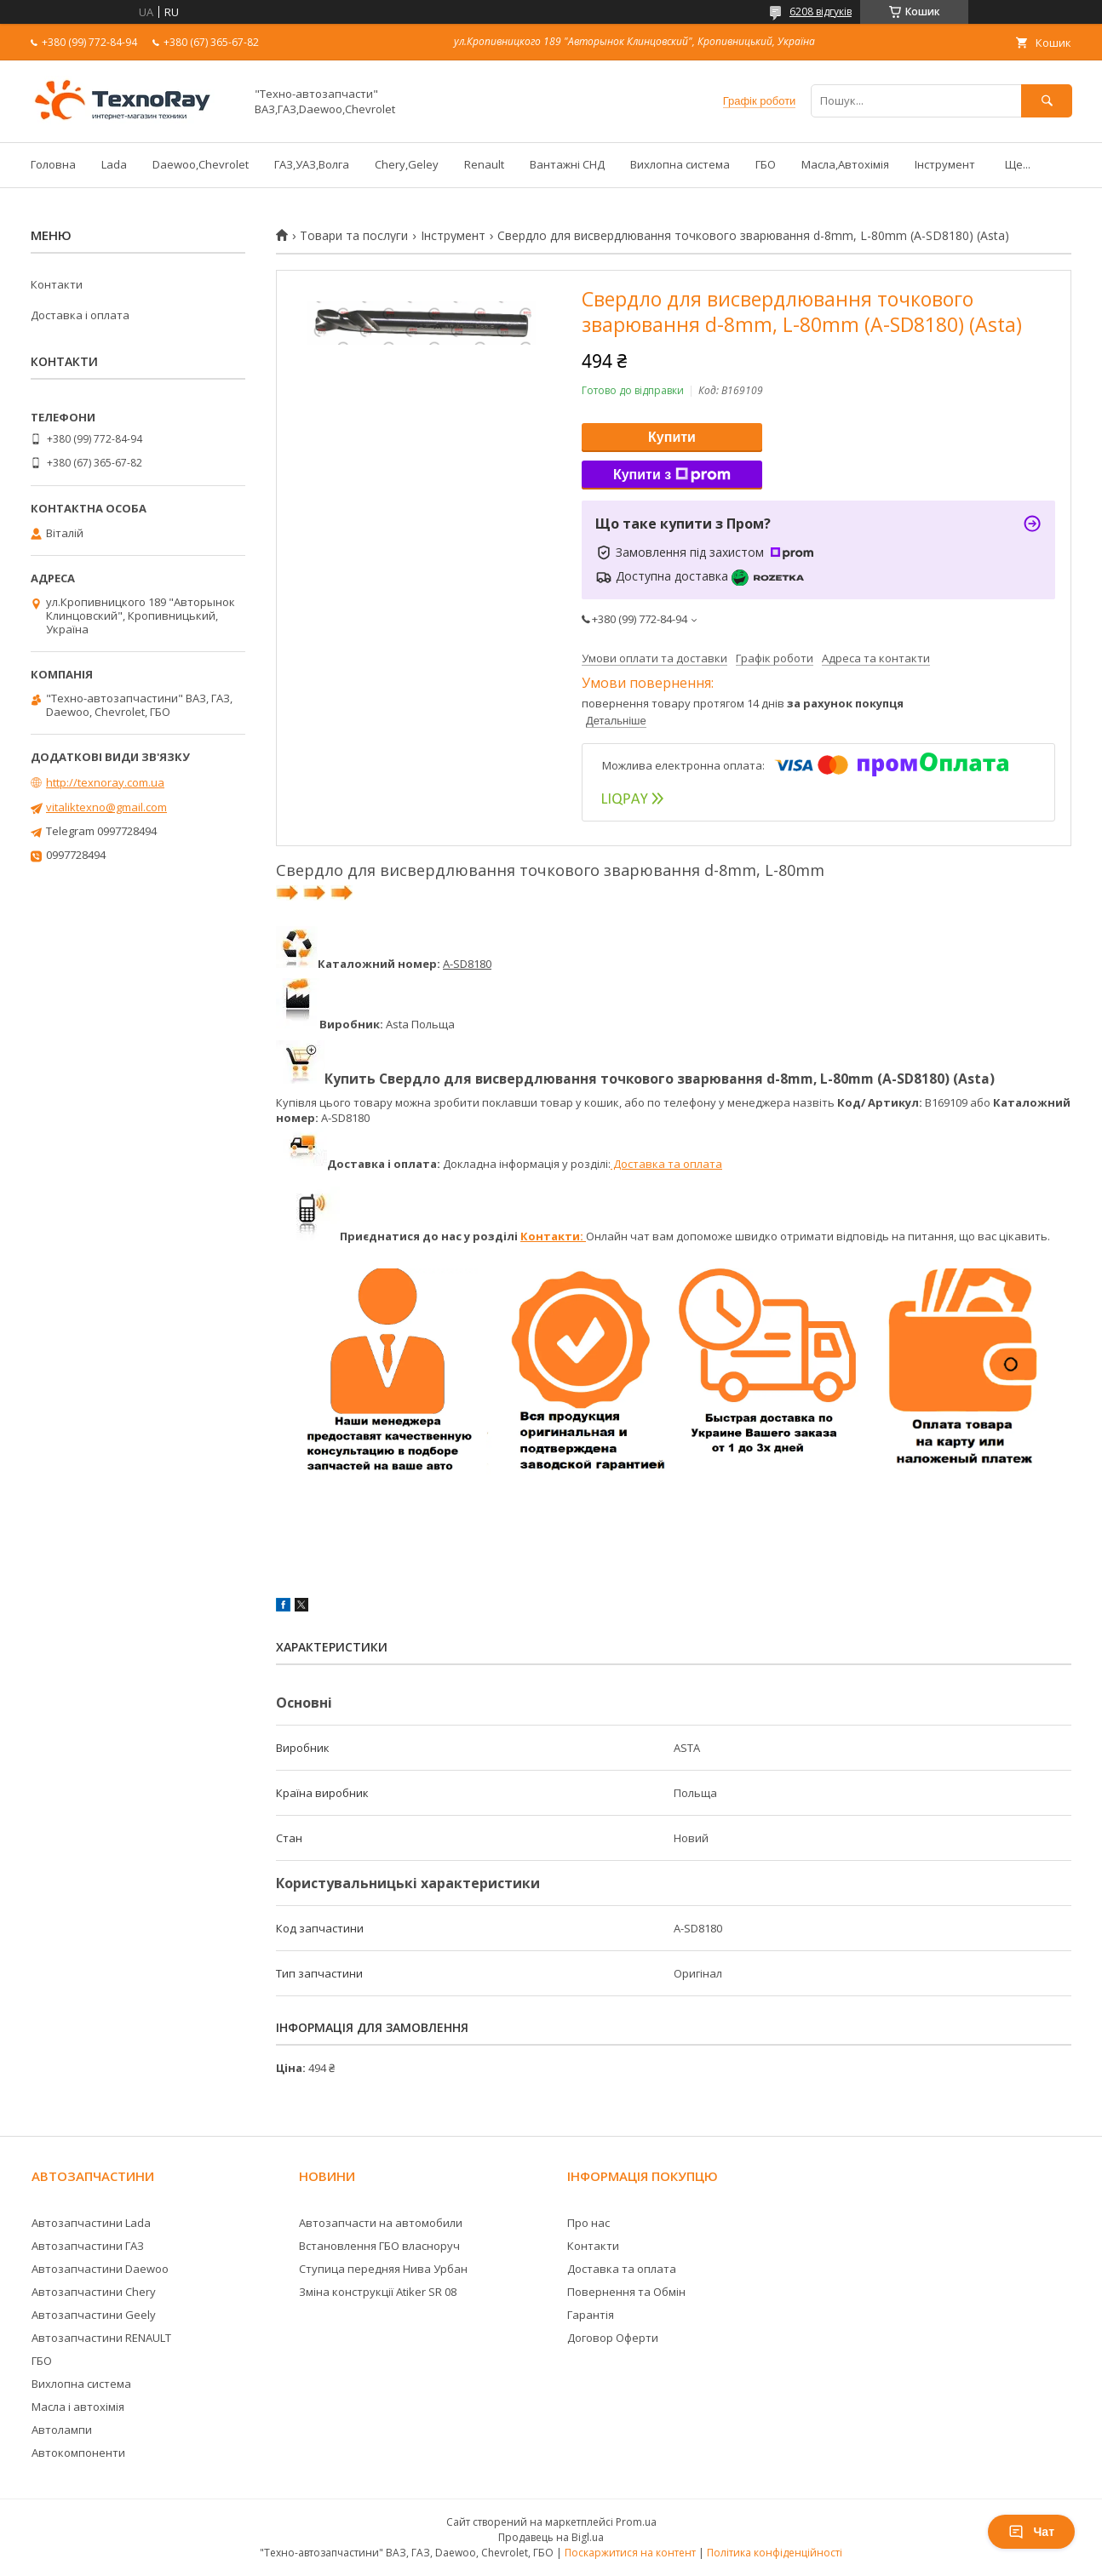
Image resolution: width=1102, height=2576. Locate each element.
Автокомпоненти (78, 2452)
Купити (672, 437)
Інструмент (945, 164)
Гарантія (590, 2314)
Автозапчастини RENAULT (101, 2337)
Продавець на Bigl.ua (551, 2537)
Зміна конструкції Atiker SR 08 (377, 2291)
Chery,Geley (407, 164)
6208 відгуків (820, 11)
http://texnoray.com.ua (105, 782)
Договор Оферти (612, 2337)
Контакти (57, 284)
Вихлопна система (680, 164)
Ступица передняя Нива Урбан (383, 2268)
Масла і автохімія (78, 2406)
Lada (114, 164)
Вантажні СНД (567, 164)
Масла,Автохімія (845, 164)
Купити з (672, 475)
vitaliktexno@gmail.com (106, 807)
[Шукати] (1046, 100)
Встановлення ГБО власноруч (379, 2245)
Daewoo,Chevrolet (200, 164)
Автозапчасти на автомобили (380, 2222)
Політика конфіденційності (774, 2552)
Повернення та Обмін (626, 2291)
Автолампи (62, 2429)
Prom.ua (636, 2522)
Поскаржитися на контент (630, 2552)
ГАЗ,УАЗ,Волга (311, 164)
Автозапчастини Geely (94, 2314)
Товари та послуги (354, 236)
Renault (484, 164)
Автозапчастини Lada (91, 2222)
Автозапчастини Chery (94, 2291)
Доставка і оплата (80, 315)
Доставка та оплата (666, 1163)
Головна (53, 164)
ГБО (765, 164)
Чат (1031, 2531)
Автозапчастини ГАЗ (88, 2245)
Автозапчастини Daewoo (100, 2268)
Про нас (588, 2222)
